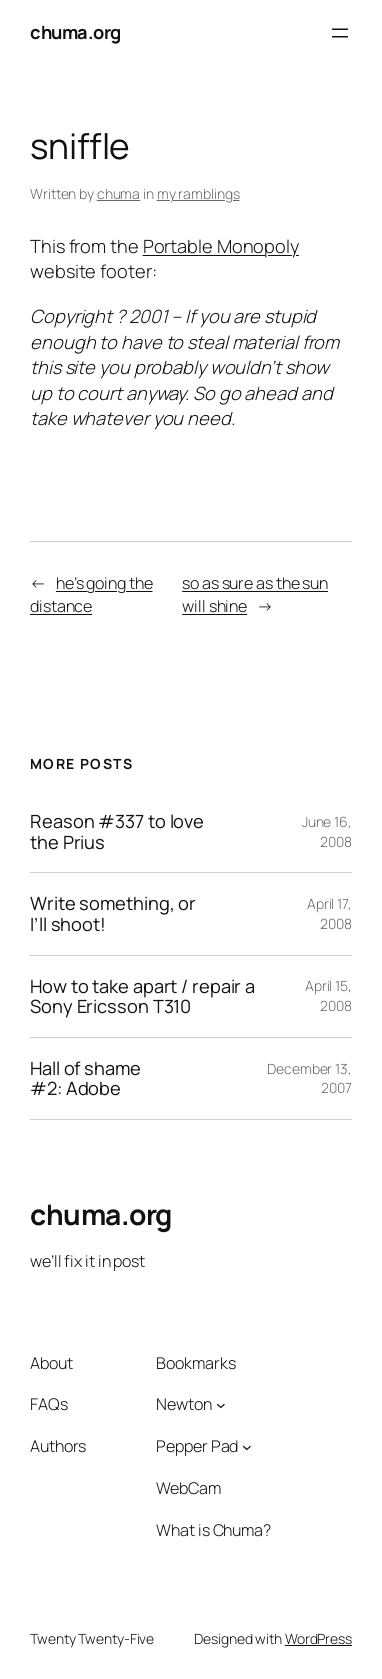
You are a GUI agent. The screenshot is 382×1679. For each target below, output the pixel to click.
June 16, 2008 (327, 831)
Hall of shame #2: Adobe (85, 1078)
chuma (119, 193)
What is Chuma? (213, 1530)
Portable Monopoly (221, 246)
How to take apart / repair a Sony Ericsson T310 (142, 996)
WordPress (318, 1638)
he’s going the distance (91, 594)
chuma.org (75, 32)
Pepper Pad (197, 1446)
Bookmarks (195, 1363)
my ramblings (198, 193)
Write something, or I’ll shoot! (113, 913)
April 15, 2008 (328, 995)
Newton (183, 1404)
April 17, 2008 (329, 913)
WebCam (188, 1488)
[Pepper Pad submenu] (247, 1446)
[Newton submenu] (221, 1405)
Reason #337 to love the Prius (117, 831)
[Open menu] (340, 33)
